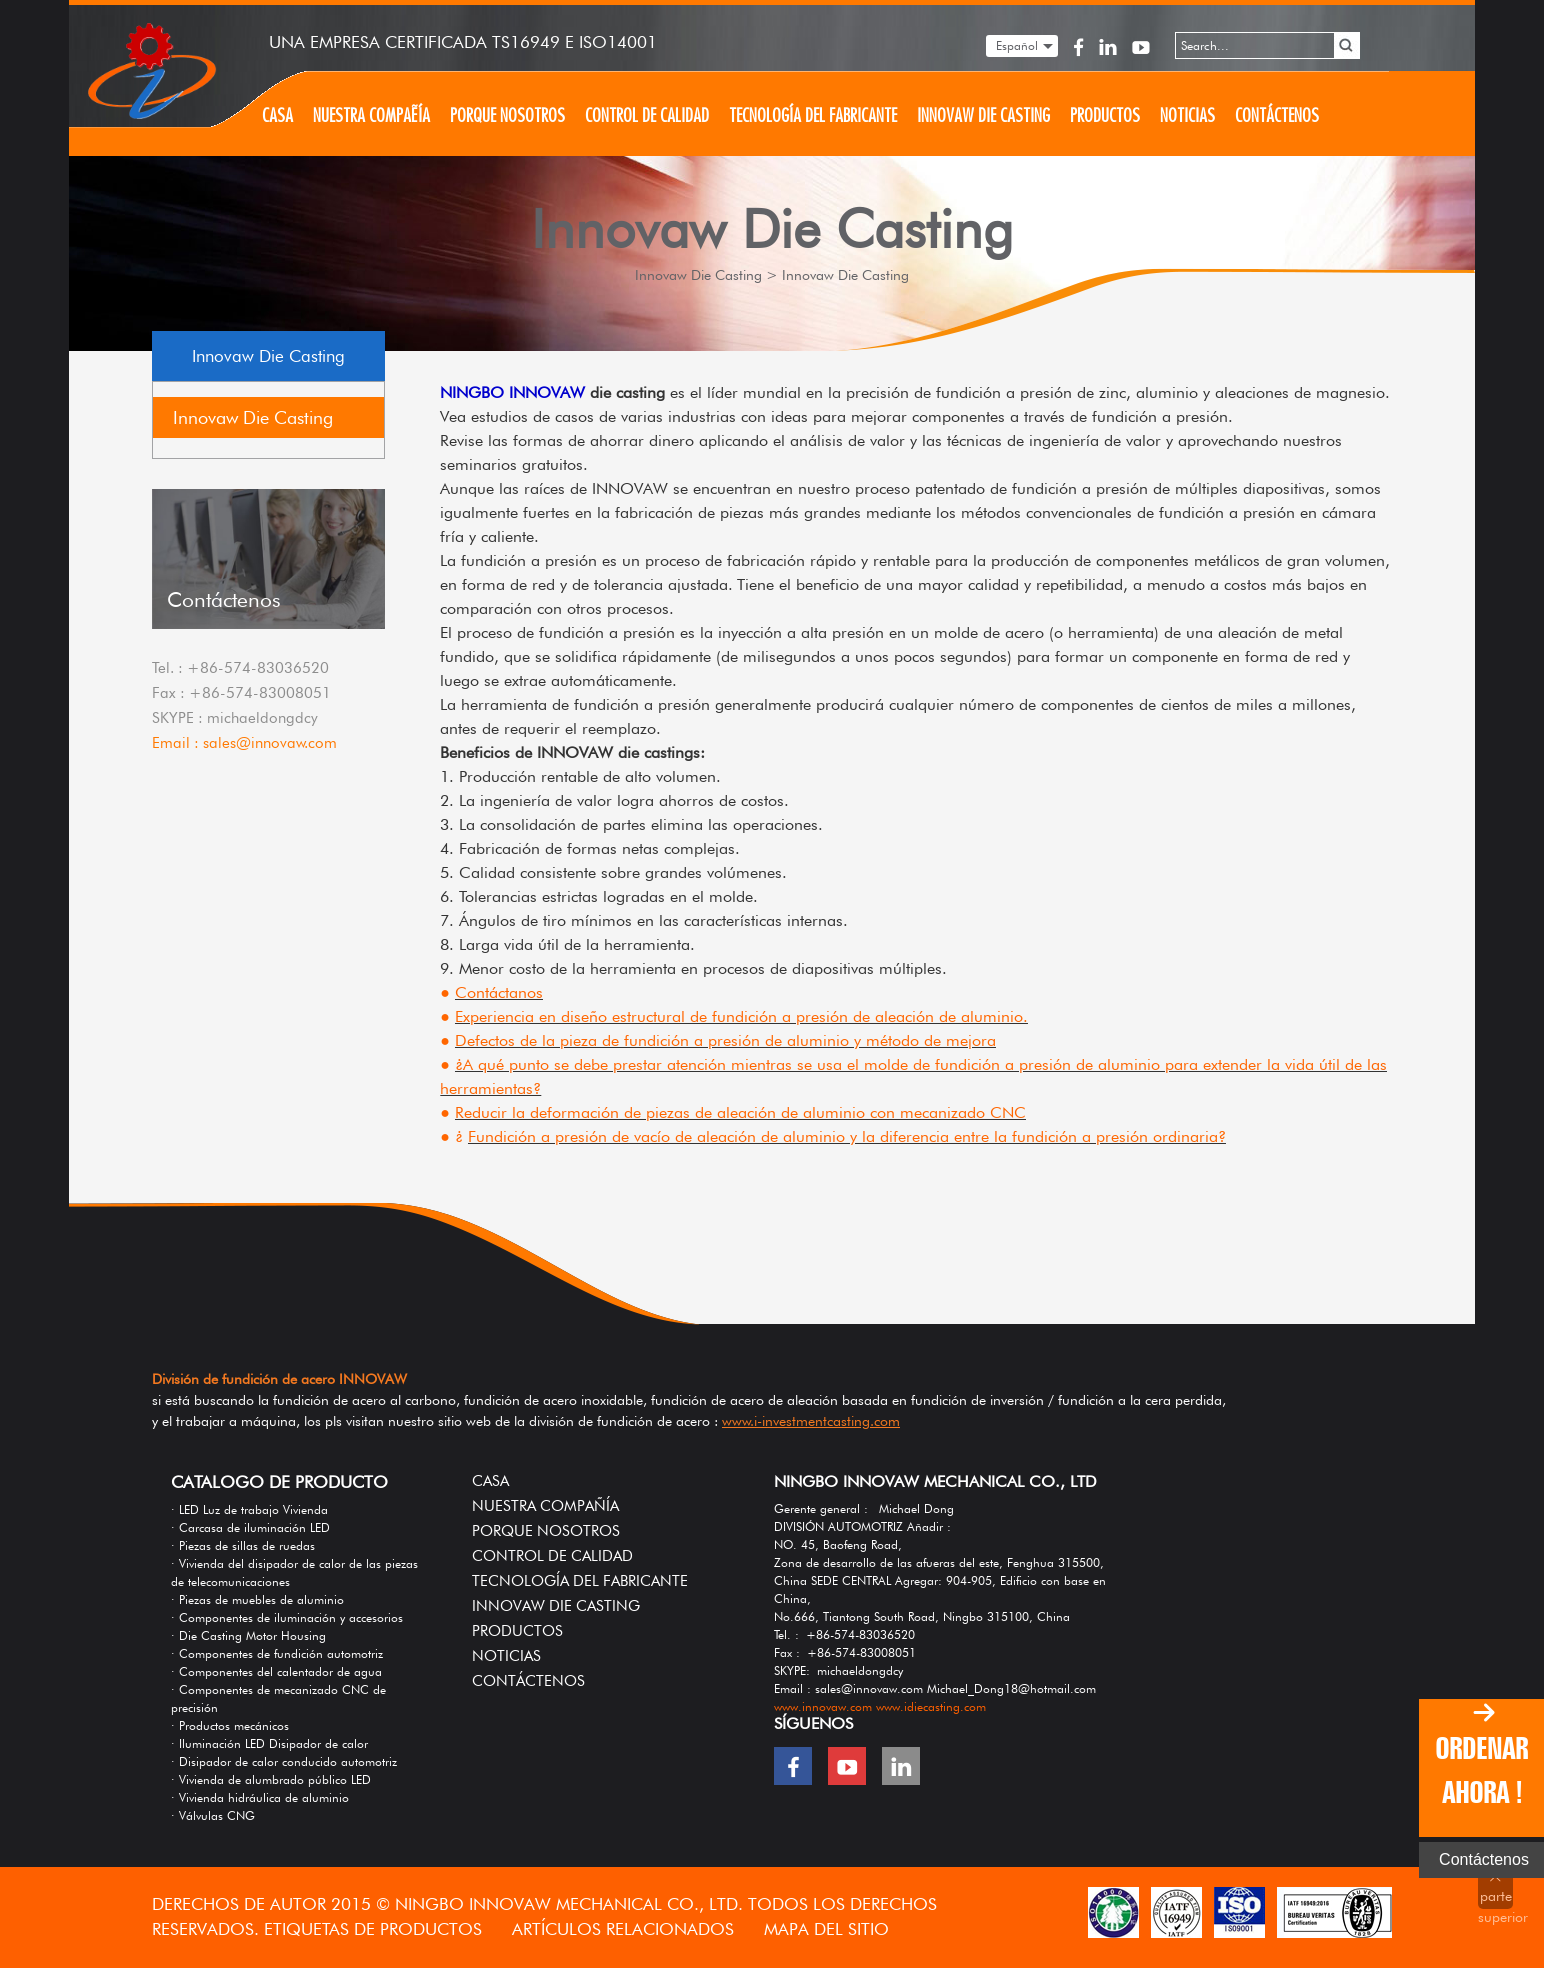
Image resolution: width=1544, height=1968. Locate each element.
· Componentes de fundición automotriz (277, 1653)
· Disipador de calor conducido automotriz (284, 1761)
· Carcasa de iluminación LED (250, 1527)
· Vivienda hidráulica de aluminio (260, 1797)
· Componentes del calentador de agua (276, 1671)
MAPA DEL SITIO (826, 1929)
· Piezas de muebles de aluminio (257, 1599)
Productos (1105, 115)
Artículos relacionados (625, 1929)
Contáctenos (1277, 115)
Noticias (1187, 115)
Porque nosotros (507, 115)
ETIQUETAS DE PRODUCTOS (375, 1929)
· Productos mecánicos (230, 1725)
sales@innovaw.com (270, 743)
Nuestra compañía (371, 115)
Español (1017, 45)
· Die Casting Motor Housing (248, 1635)
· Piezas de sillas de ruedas (243, 1545)
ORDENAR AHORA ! (1481, 1770)
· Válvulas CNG (213, 1815)
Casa (277, 115)
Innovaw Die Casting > (706, 275)
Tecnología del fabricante (813, 115)
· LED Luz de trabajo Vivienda (249, 1509)
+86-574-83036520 (258, 668)
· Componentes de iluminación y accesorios (287, 1617)
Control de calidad (647, 115)
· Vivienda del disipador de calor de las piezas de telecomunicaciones (294, 1572)
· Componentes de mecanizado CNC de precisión (278, 1698)
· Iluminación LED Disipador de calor (269, 1743)
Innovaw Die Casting (983, 115)
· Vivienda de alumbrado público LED (271, 1779)
